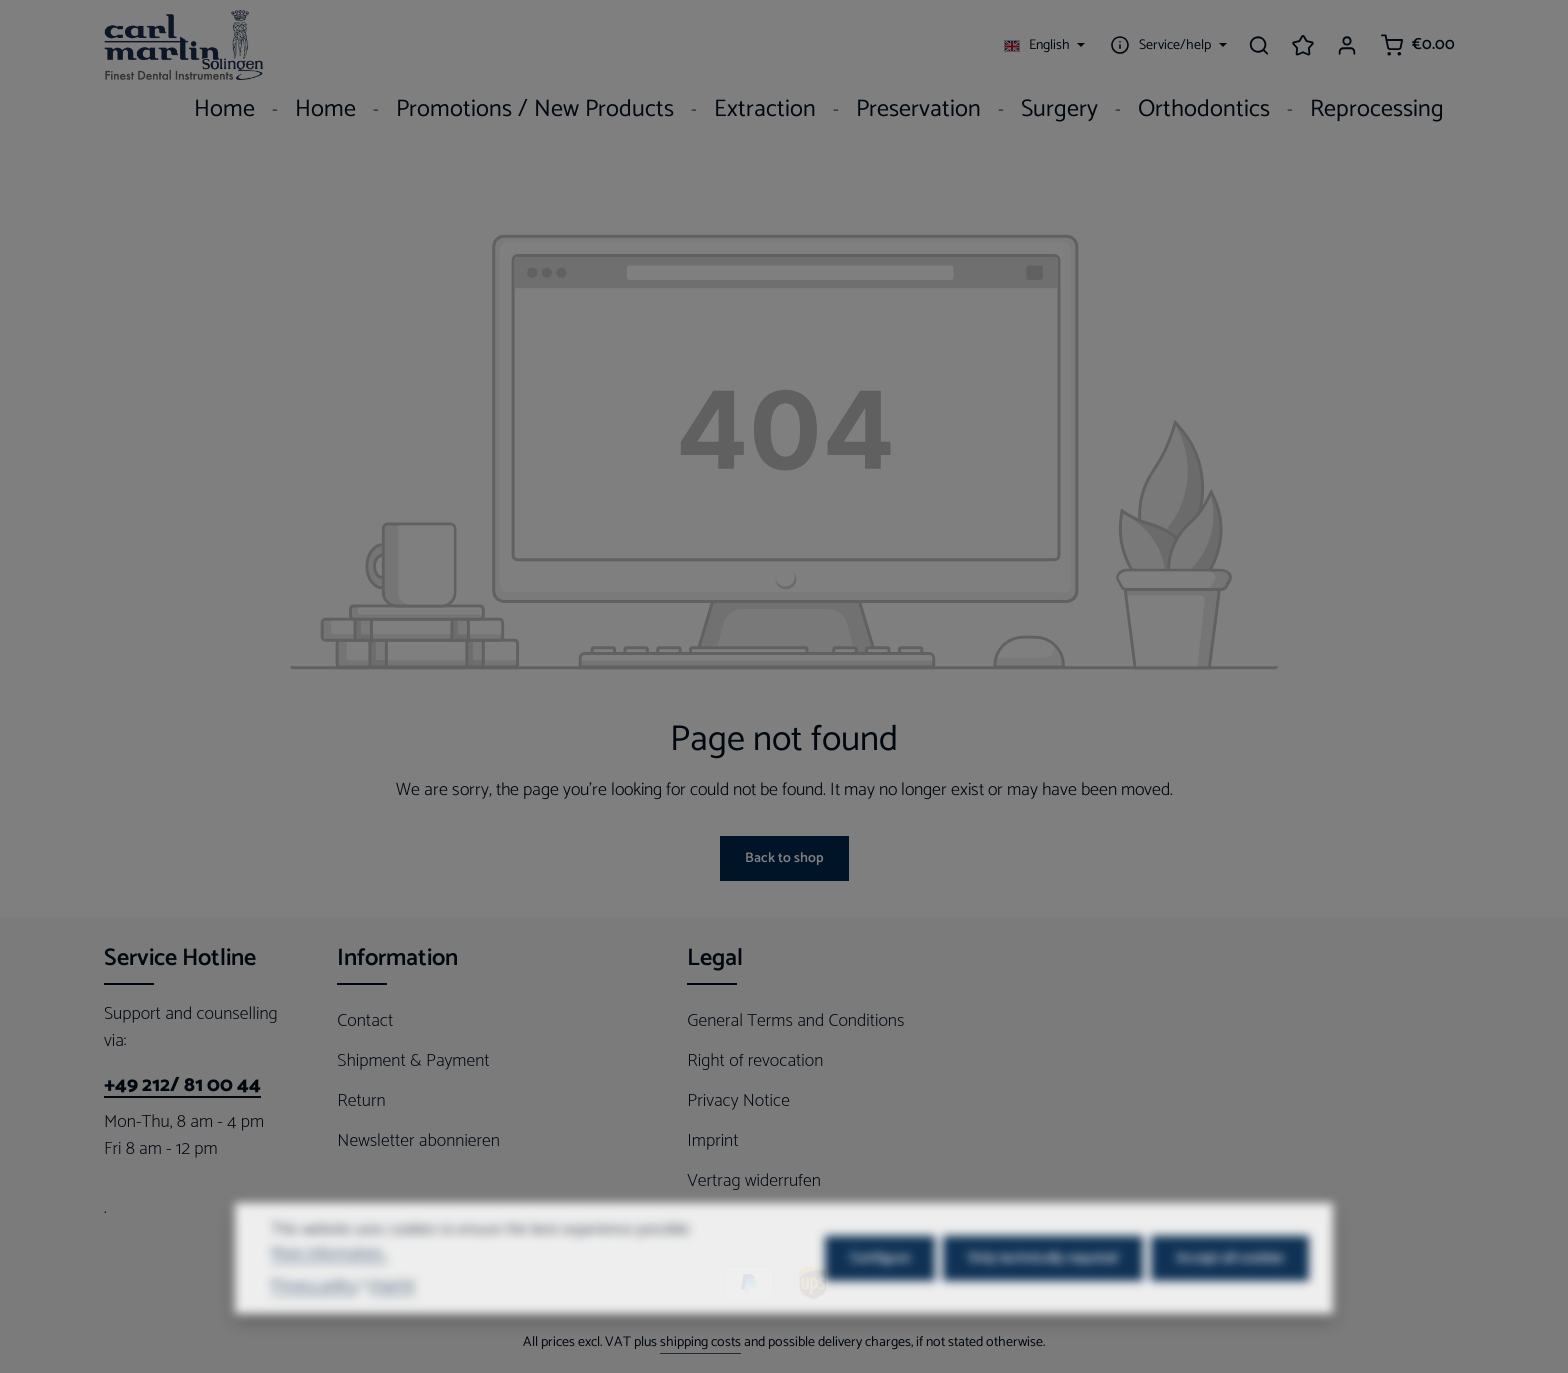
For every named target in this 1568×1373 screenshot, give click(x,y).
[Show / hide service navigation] (1166, 45)
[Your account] (1347, 45)
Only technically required (1043, 1283)
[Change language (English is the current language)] (1045, 45)
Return (361, 1101)
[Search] (1259, 45)
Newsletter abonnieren (418, 1141)
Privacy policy (314, 1311)
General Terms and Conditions (795, 1021)
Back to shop (784, 858)
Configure (880, 1283)
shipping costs (700, 1342)
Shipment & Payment (413, 1061)
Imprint (712, 1141)
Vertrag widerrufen (753, 1181)
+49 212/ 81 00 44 (182, 1086)
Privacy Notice (738, 1101)
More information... (329, 1279)
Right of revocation (755, 1061)
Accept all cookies (1230, 1283)
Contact (365, 1021)
